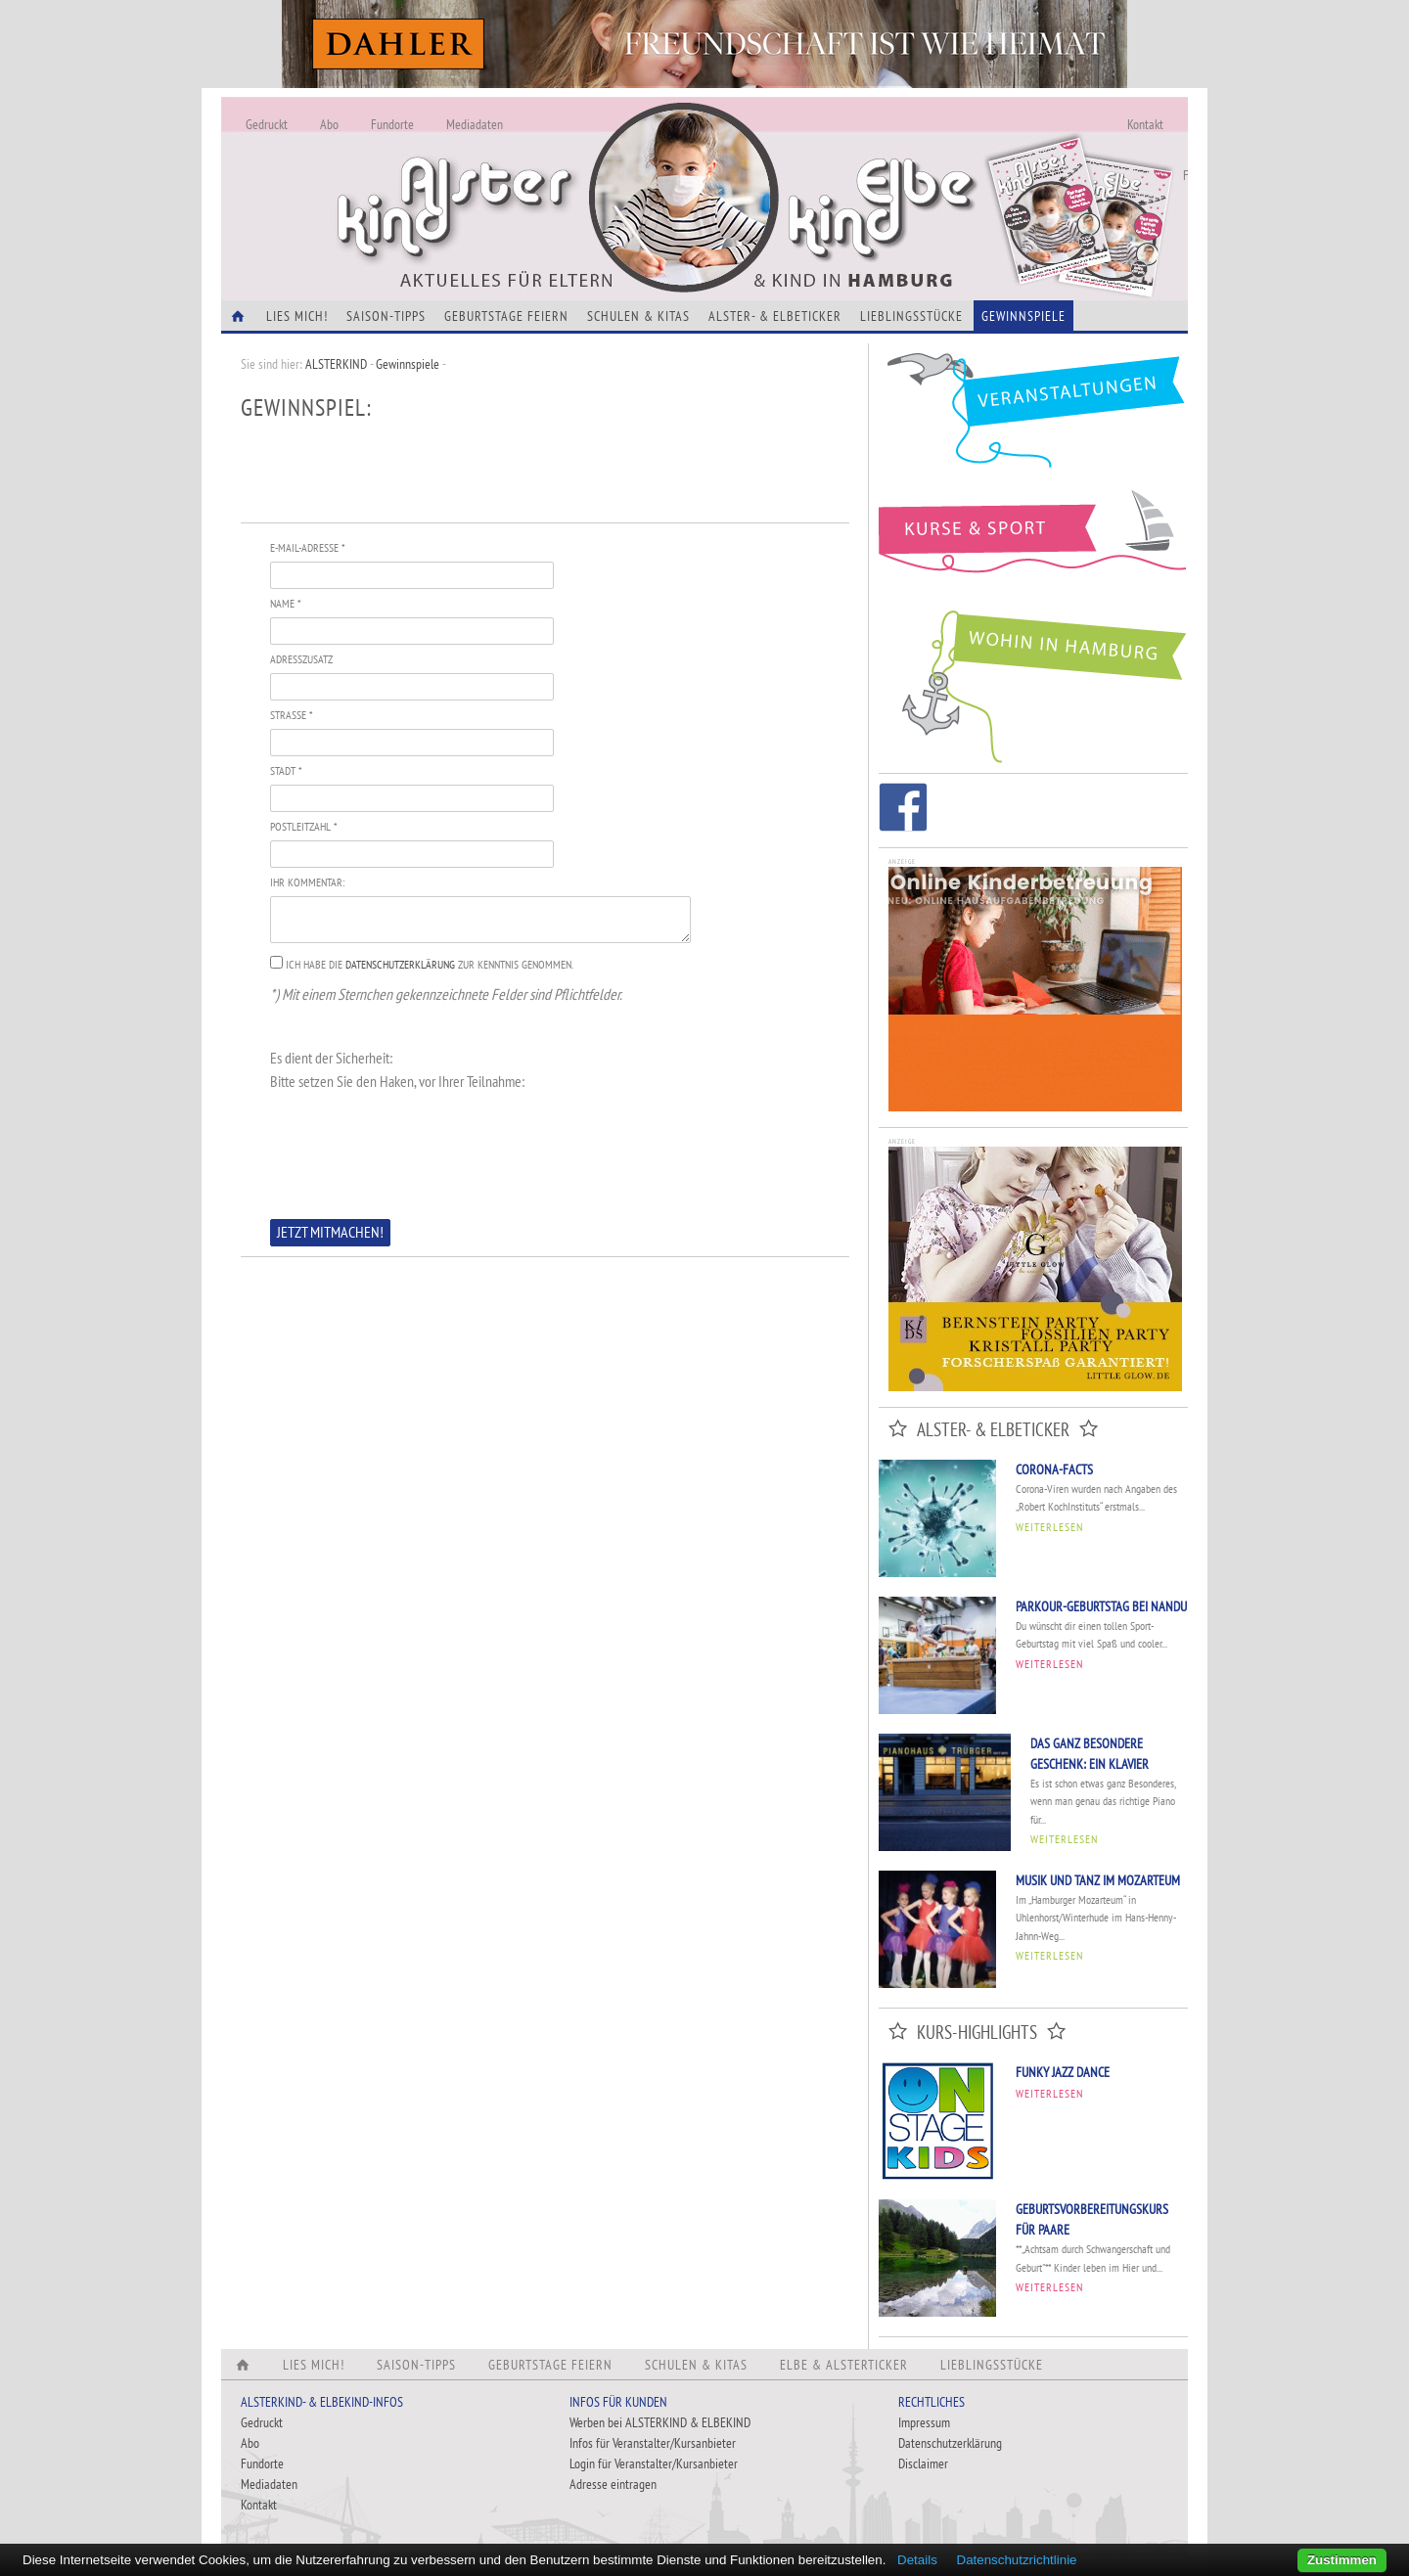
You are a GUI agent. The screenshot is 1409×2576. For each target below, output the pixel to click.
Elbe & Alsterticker (844, 2364)
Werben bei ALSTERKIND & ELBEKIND (659, 2422)
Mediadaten (474, 124)
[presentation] (419, 1152)
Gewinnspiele (1023, 316)
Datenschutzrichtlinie (1017, 2560)
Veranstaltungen (1033, 417)
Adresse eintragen (613, 2484)
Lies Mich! (297, 316)
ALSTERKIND (336, 364)
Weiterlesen (1049, 1526)
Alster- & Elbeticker (774, 316)
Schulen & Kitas (638, 316)
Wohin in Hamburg (1033, 683)
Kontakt (1145, 124)
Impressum (924, 2422)
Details (917, 2560)
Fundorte (392, 124)
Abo (329, 124)
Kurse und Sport (1033, 542)
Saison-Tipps (386, 316)
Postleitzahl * (303, 826)
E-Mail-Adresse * (307, 547)
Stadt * (285, 770)
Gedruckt (267, 124)
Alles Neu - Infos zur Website (544, 175)
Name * (285, 603)
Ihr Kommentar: (307, 882)
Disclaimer (923, 2463)
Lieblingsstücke (911, 316)
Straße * (291, 714)
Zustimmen (1342, 2560)
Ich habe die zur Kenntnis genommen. (429, 964)
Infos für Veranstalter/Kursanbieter (652, 2443)
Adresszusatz (301, 659)
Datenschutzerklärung (400, 964)
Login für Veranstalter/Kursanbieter (653, 2463)
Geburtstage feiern (506, 316)
